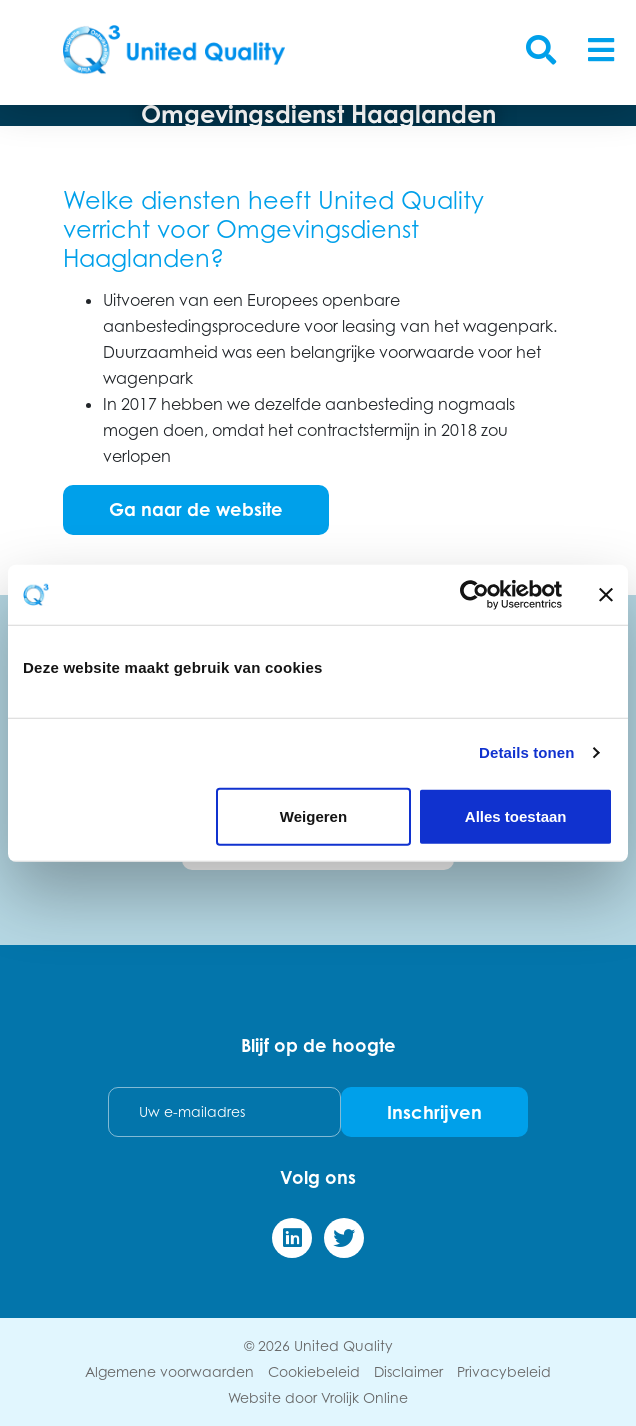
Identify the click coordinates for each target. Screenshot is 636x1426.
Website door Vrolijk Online (318, 1397)
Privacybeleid (504, 1371)
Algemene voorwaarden (169, 1371)
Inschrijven (434, 1112)
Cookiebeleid (314, 1371)
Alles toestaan (516, 815)
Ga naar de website (196, 509)
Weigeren (313, 815)
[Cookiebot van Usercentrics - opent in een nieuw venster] (474, 595)
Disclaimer (408, 1371)
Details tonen (526, 752)
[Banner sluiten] (606, 595)
